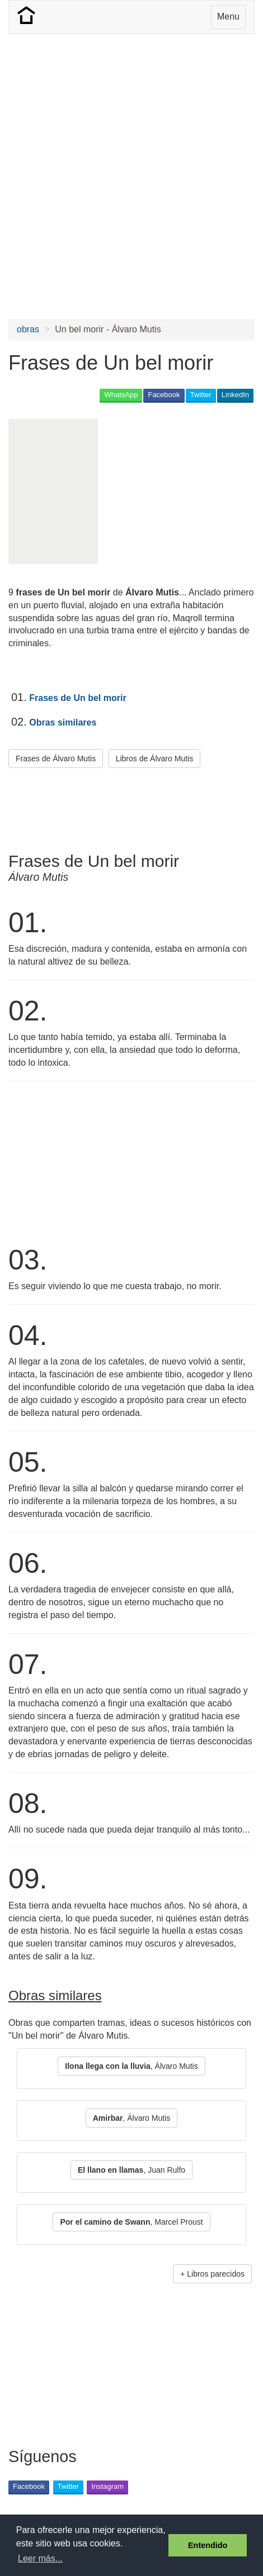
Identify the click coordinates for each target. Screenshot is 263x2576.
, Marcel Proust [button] (131, 2221)
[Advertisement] (131, 176)
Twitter (201, 394)
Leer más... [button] (40, 2558)
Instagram (107, 2486)
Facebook (164, 394)
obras (28, 329)
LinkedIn (235, 394)
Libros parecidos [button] (216, 2273)
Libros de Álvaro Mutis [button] (155, 758)
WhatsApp (121, 394)
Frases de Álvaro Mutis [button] (56, 758)
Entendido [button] (207, 2545)
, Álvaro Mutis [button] (131, 2066)
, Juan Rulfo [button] (131, 2169)
